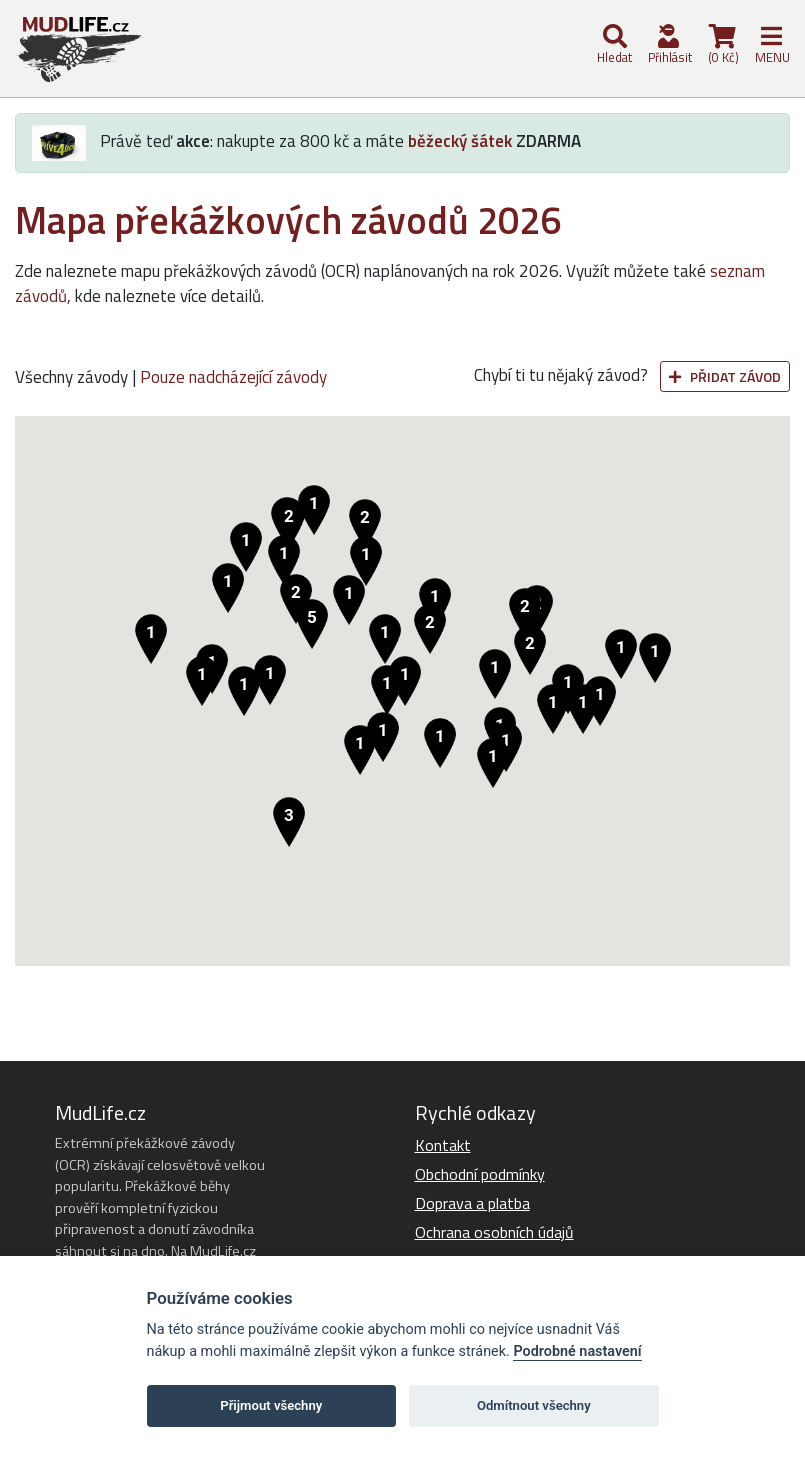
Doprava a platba (472, 1203)
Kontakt (443, 1145)
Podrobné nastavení (577, 1351)
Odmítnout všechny (534, 1405)
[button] (312, 624)
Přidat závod (725, 376)
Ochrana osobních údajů (494, 1232)
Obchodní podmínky (480, 1174)
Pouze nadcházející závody (233, 377)
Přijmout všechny (271, 1405)
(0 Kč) (722, 45)
